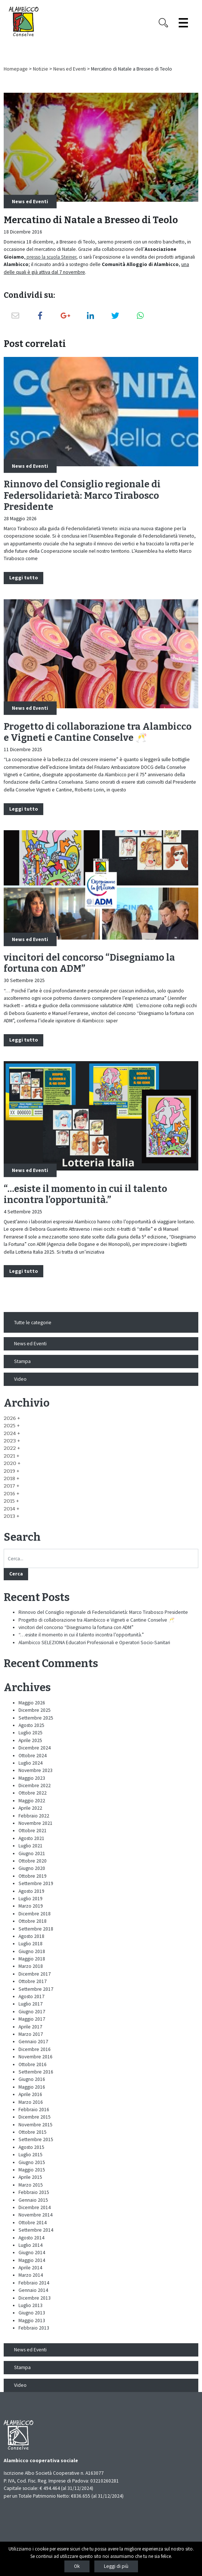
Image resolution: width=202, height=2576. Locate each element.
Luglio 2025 (30, 1733)
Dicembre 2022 (34, 1785)
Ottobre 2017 (32, 1981)
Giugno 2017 (31, 2011)
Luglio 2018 (30, 1943)
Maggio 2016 (31, 2087)
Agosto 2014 (31, 2238)
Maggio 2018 (31, 1959)
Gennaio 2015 (33, 2200)
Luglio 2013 (30, 2305)
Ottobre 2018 (32, 1921)
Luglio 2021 (30, 1846)
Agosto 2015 (31, 2147)
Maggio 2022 (31, 1801)
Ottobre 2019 (32, 1876)
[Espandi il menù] (183, 23)
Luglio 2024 (30, 1763)
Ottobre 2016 (32, 2064)
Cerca (16, 1574)
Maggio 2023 (31, 1778)
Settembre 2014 (35, 2230)
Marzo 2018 (30, 1966)
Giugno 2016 (31, 2079)
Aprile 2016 (30, 2094)
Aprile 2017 (30, 2027)
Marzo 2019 (30, 1906)
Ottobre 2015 (32, 2132)
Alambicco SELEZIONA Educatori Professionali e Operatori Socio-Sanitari (94, 1642)
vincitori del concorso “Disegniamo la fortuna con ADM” (76, 1627)
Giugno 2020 (31, 1868)
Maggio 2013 (31, 2320)
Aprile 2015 (30, 2177)
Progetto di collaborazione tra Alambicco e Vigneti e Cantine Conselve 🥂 (98, 732)
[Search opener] (163, 23)
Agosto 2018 (31, 1936)
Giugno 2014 (31, 2252)
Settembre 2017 (35, 1989)
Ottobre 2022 (32, 1793)
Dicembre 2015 (34, 2117)
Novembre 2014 (35, 2215)
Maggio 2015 (31, 2170)
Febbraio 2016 (33, 2109)
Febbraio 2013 (33, 2328)
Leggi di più (116, 2566)
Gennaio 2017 (33, 2041)
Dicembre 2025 (34, 1710)
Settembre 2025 (35, 1718)
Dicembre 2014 (34, 2207)
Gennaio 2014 (33, 2290)
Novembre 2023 (35, 1770)
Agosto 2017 (31, 1996)
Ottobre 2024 (32, 1755)
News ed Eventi (69, 69)
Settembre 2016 (35, 2072)
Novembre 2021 (35, 1823)
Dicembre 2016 (34, 2049)
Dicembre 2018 (34, 1914)
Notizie (40, 69)
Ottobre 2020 (32, 1861)
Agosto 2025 (31, 1725)
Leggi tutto (23, 578)
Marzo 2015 (30, 2185)
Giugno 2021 (31, 1853)
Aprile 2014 (30, 2268)
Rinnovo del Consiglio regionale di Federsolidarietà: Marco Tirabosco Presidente (82, 495)
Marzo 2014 (30, 2275)
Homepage (16, 69)
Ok (77, 2566)
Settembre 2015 (35, 2139)
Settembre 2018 (35, 1929)
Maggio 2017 (31, 2019)
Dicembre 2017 (34, 1974)
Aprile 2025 (30, 1740)
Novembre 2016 (35, 2057)
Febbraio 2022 (33, 1816)
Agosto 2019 (31, 1891)
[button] (12, 1418)
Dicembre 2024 (34, 1748)
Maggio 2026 (31, 1703)
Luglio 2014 (30, 2245)
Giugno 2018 (31, 1951)
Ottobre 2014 (32, 2222)
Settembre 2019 (35, 1883)
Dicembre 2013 (34, 2298)
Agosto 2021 (31, 1838)
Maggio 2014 (31, 2260)
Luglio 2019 (30, 1898)
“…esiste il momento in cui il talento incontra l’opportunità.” (85, 1194)
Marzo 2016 (30, 2102)
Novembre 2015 (35, 2125)
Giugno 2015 (31, 2162)
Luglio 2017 (30, 2004)
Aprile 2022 (30, 1808)
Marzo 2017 (30, 2034)
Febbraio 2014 (33, 2283)
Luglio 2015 (30, 2154)
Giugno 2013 (31, 2313)
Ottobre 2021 (32, 1830)
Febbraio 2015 (33, 2192)
